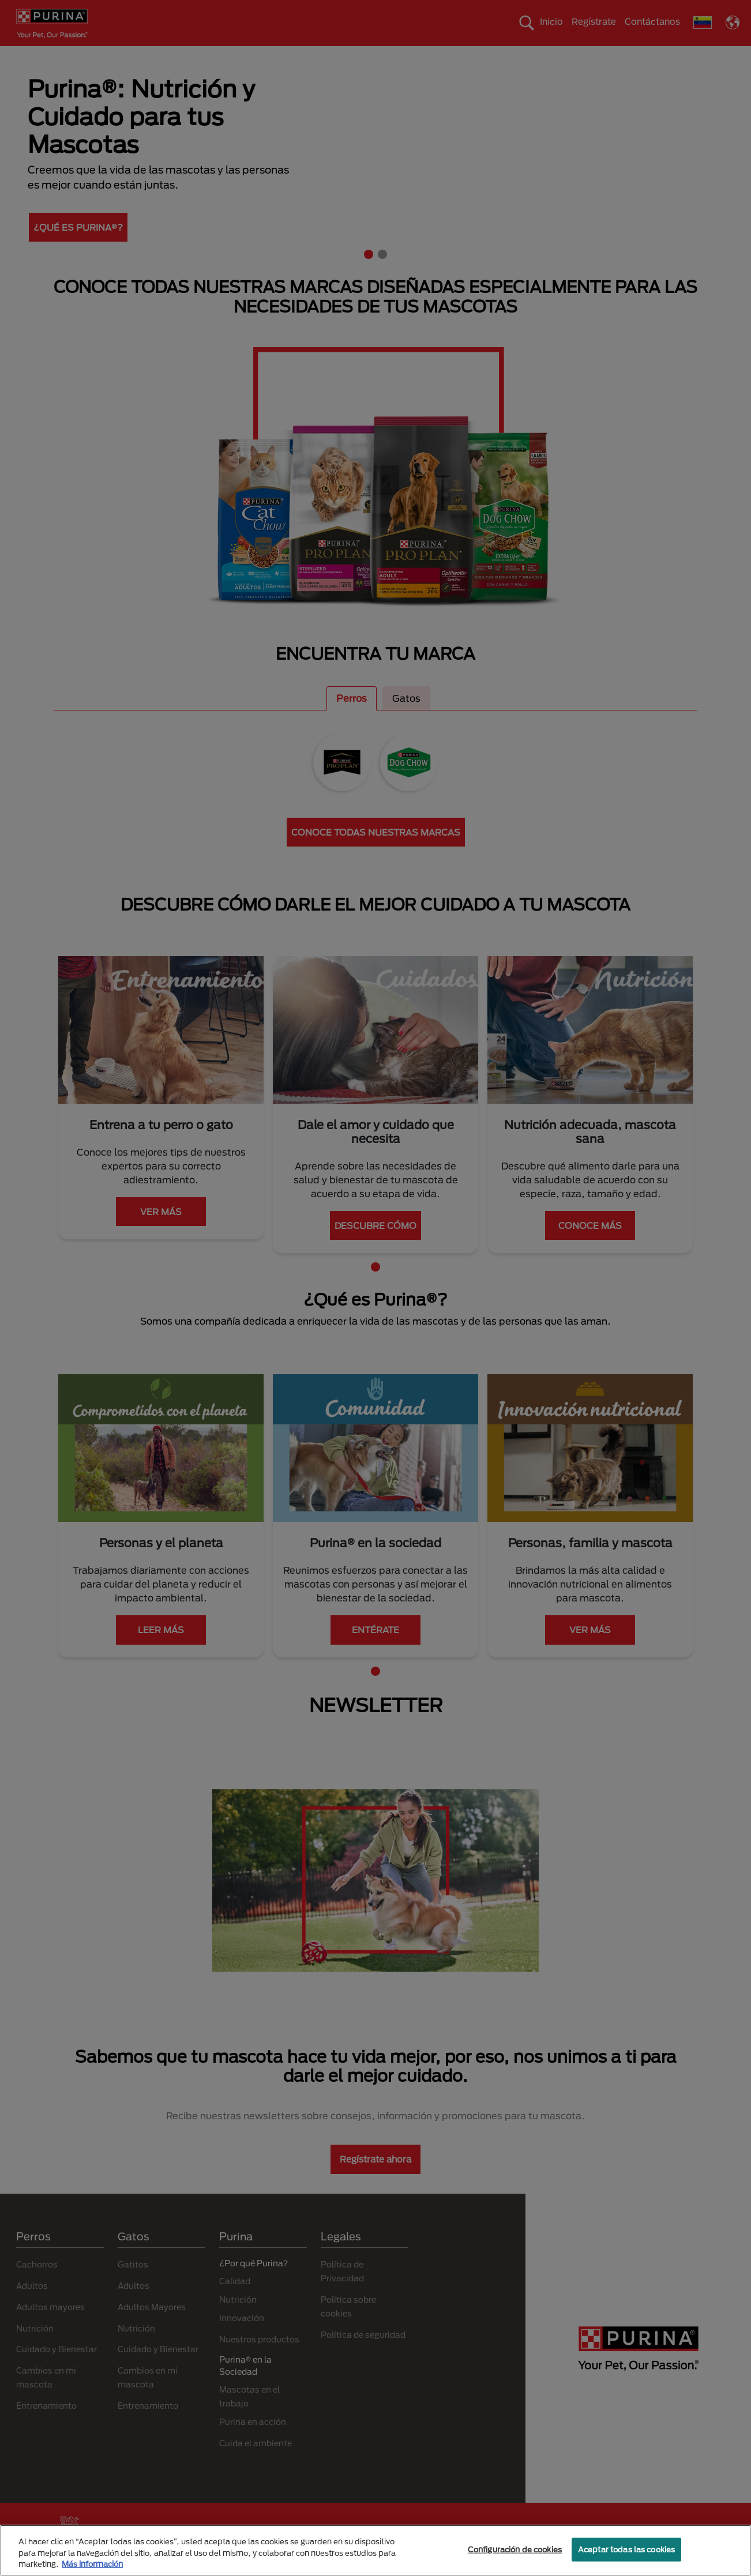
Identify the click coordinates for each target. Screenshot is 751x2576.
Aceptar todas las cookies (626, 2549)
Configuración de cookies (515, 2549)
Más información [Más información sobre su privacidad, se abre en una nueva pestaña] (92, 2564)
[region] (375, 2550)
